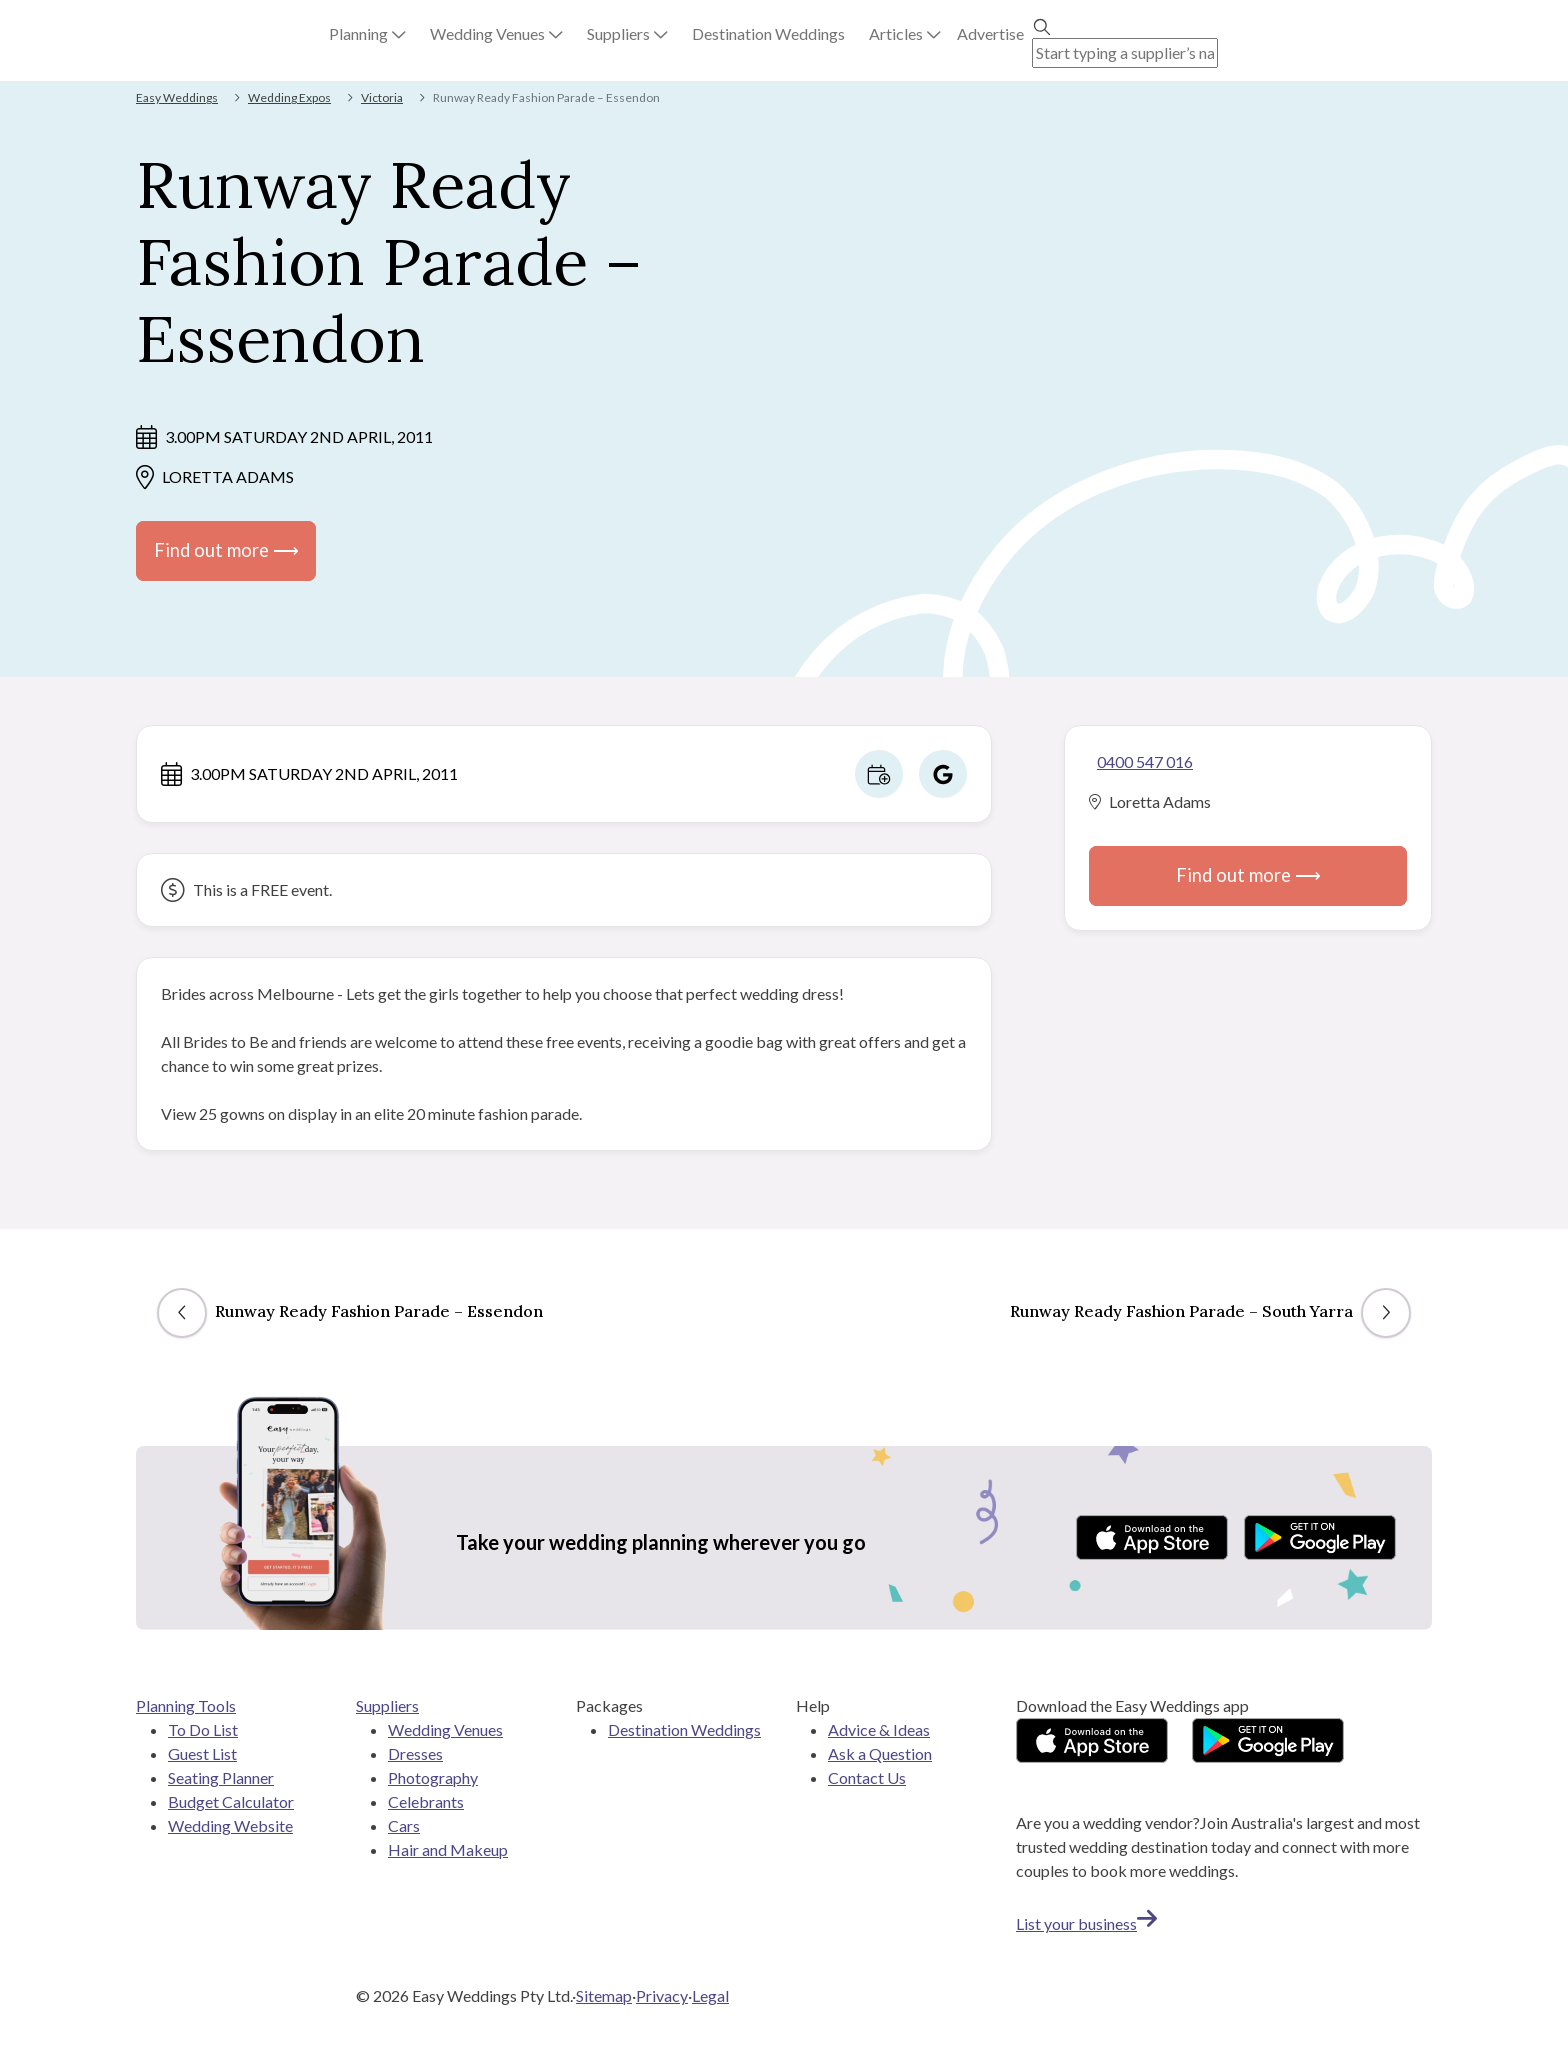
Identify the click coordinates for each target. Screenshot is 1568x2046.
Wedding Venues (445, 1729)
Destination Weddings (684, 1729)
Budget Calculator (231, 1801)
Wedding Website (230, 1825)
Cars (404, 1825)
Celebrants (426, 1801)
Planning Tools (186, 1705)
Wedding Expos (289, 97)
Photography (433, 1777)
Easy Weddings (177, 97)
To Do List (203, 1729)
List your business (1086, 1923)
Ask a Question (880, 1753)
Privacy (662, 1995)
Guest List (202, 1753)
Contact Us (867, 1777)
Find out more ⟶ (226, 550)
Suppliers (387, 1705)
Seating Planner (221, 1777)
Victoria (382, 97)
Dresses (415, 1753)
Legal (710, 1995)
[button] (367, 34)
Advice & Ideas (879, 1729)
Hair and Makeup (448, 1849)
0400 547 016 (1145, 761)
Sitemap (604, 1995)
